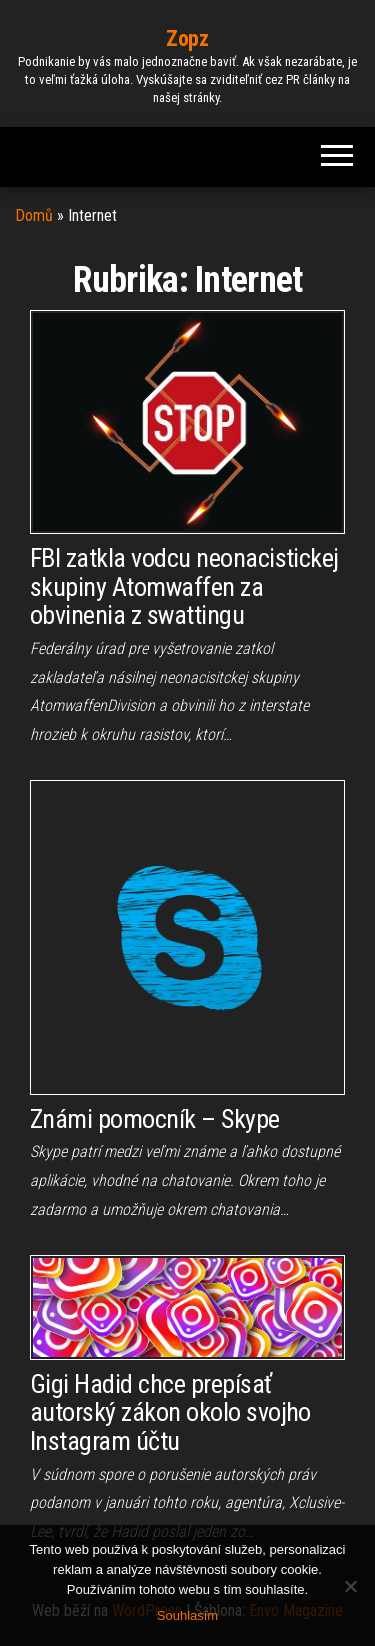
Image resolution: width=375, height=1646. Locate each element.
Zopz (187, 38)
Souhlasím (187, 1615)
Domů (34, 215)
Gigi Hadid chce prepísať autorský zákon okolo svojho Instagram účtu (170, 1412)
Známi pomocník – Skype (155, 1119)
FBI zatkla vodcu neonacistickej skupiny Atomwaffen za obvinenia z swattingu (184, 586)
